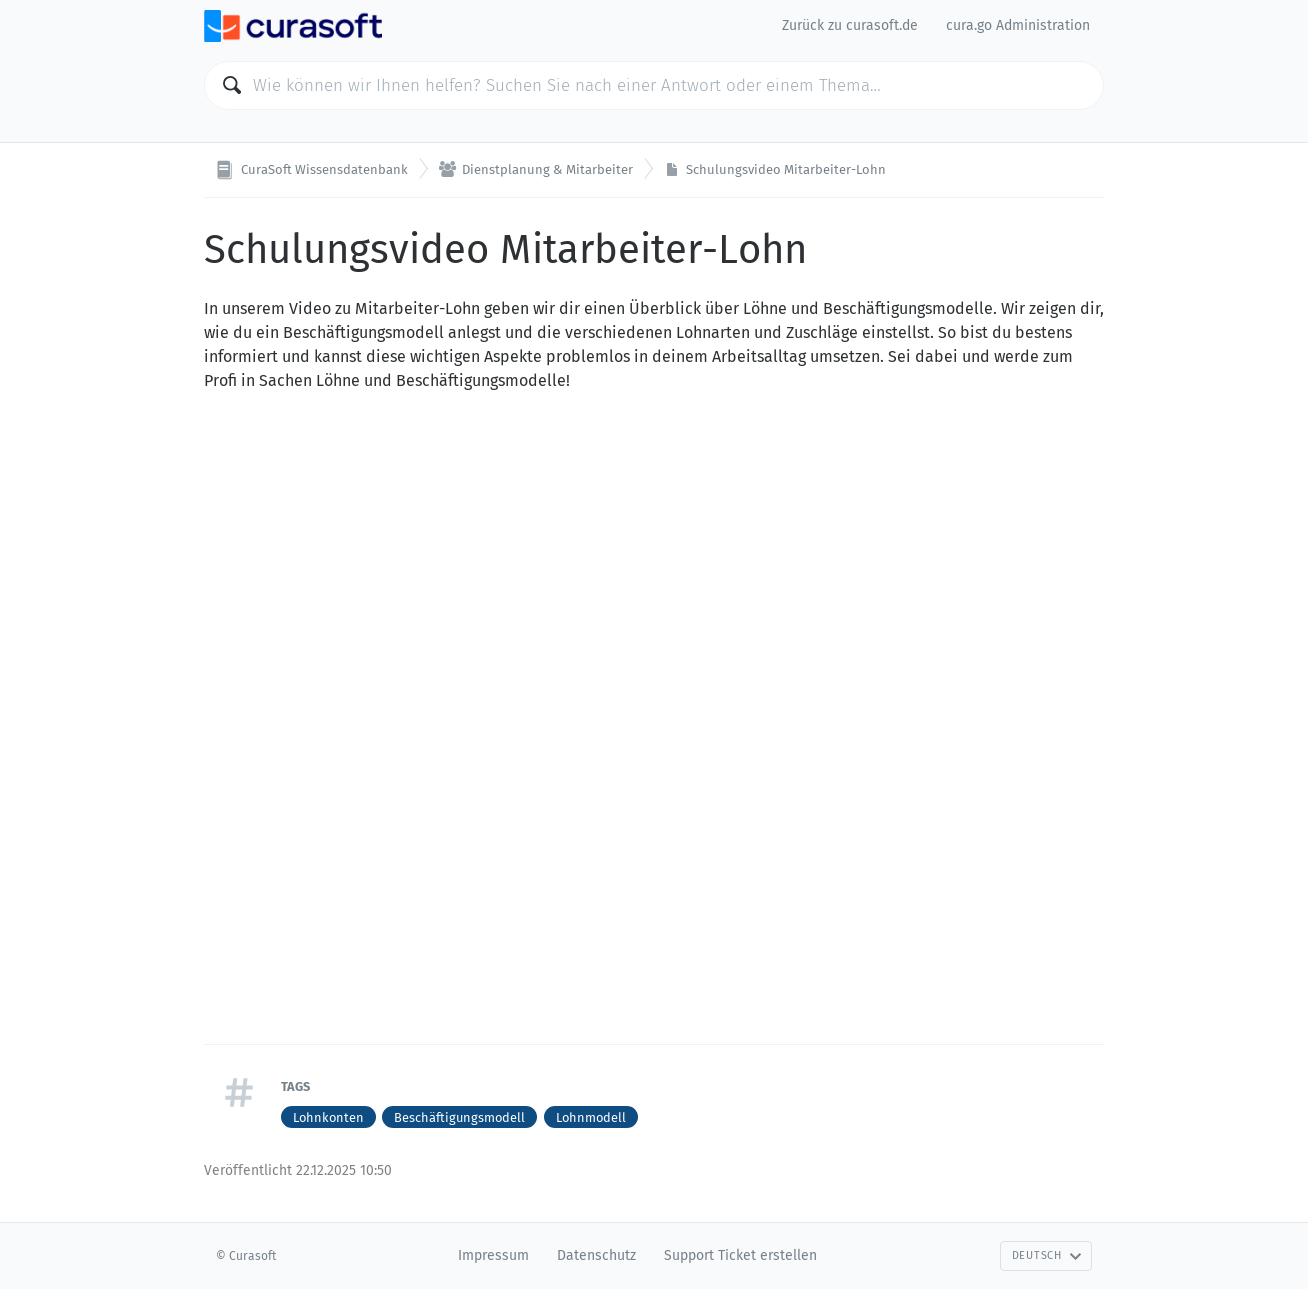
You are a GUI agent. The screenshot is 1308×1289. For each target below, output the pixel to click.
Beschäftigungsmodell (459, 1117)
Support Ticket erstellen (740, 1255)
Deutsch (1047, 1255)
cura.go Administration (1018, 25)
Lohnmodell (591, 1117)
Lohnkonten (328, 1117)
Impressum (493, 1255)
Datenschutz (596, 1255)
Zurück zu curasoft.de (850, 25)
